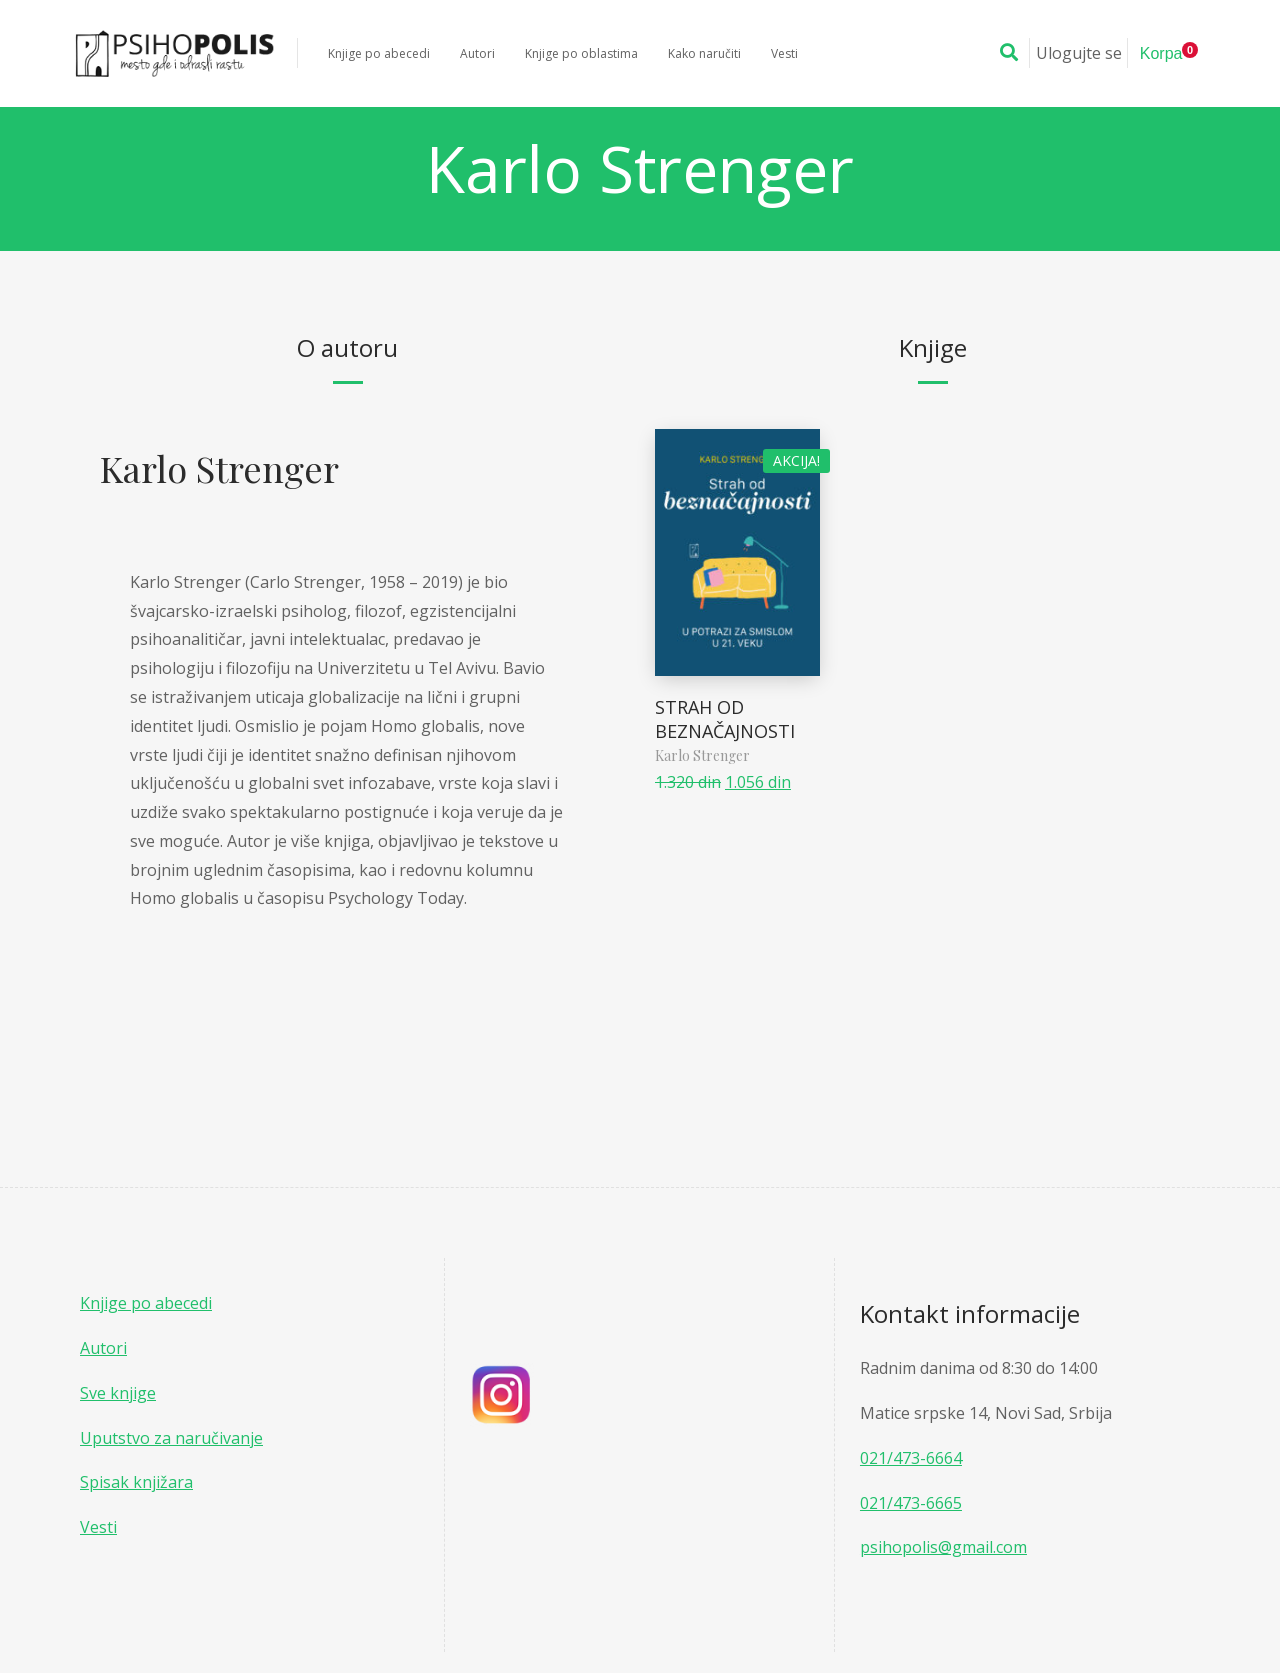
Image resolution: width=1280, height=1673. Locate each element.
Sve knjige (118, 1393)
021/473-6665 (911, 1503)
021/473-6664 (911, 1458)
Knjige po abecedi (146, 1303)
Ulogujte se (1079, 53)
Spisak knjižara (136, 1482)
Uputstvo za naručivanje (171, 1438)
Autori (103, 1348)
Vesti (98, 1527)
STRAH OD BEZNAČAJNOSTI (727, 718)
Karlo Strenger (219, 468)
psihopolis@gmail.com (943, 1547)
